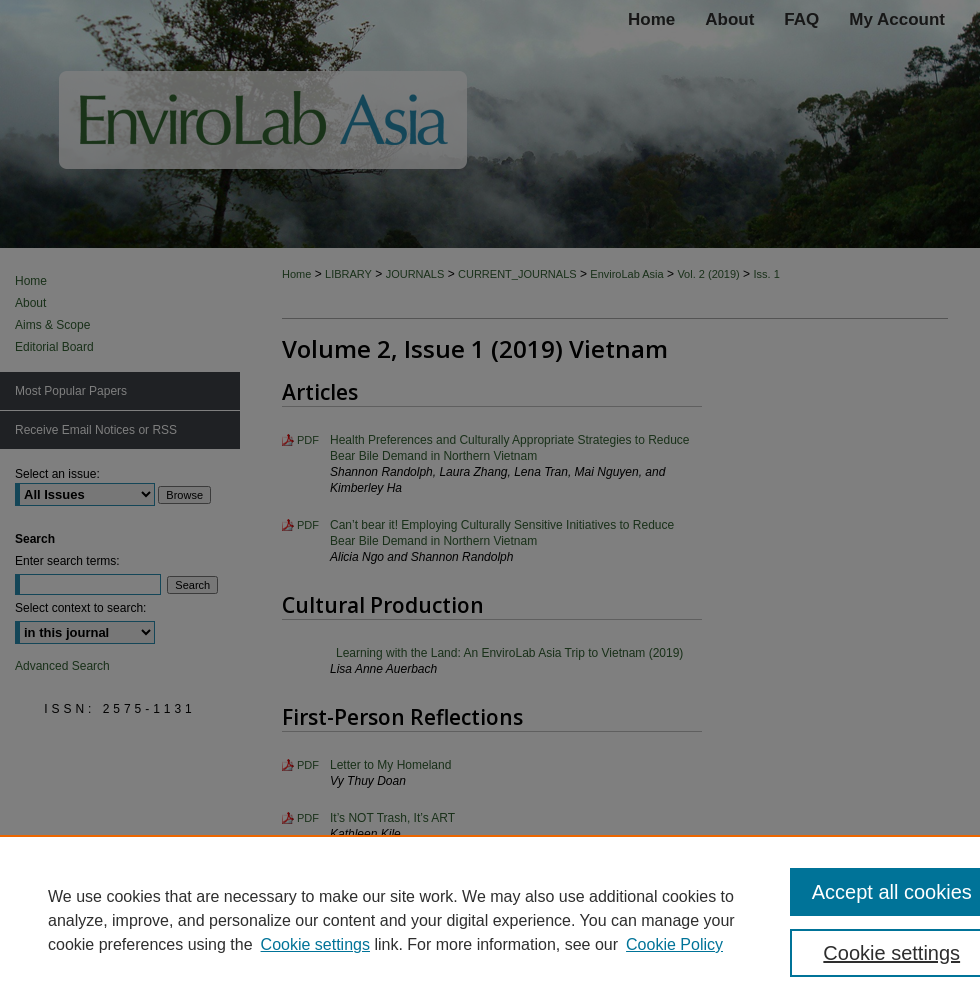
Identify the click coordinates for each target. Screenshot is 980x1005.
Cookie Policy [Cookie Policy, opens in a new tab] (674, 944)
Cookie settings (315, 944)
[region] (490, 920)
